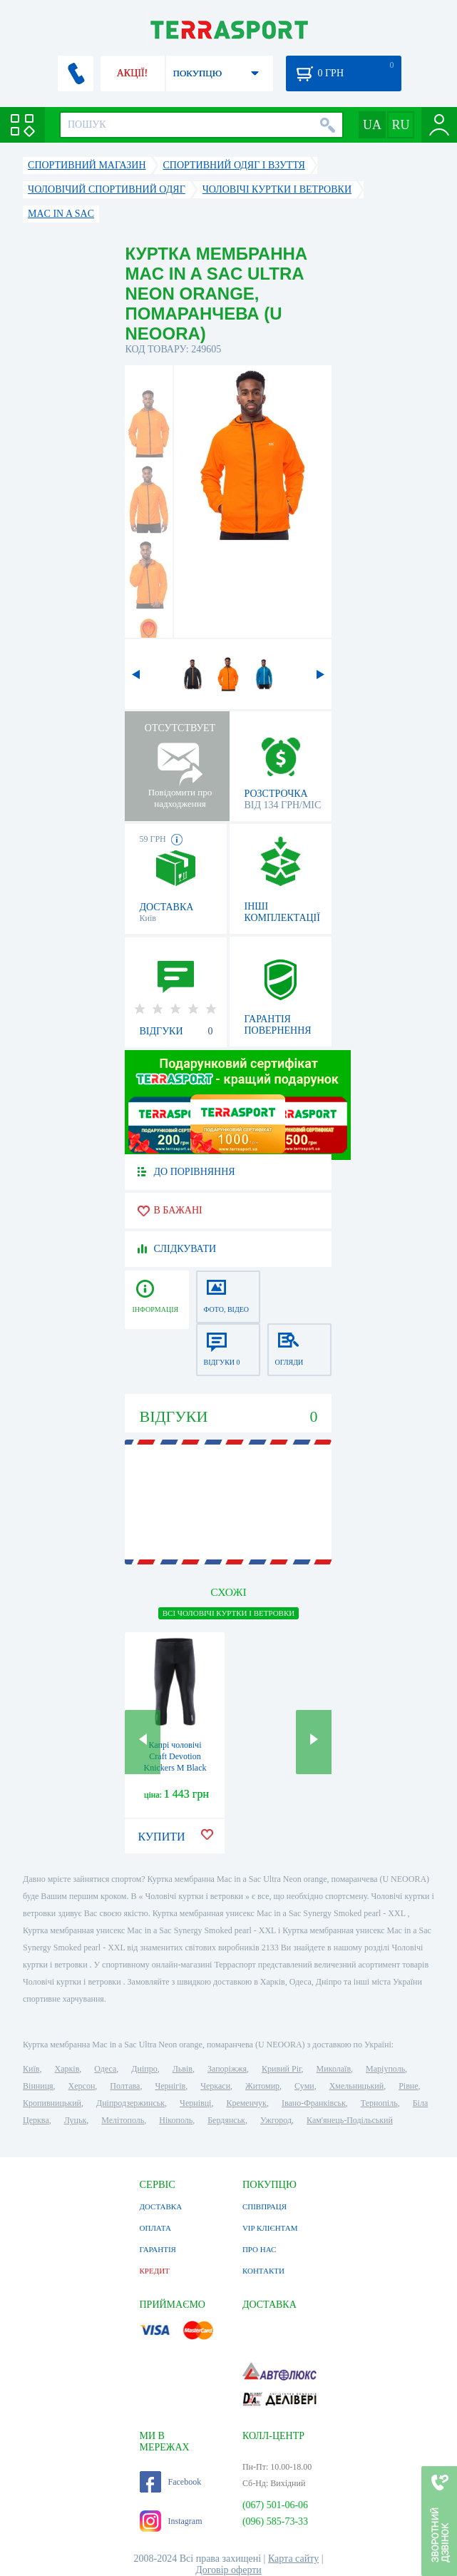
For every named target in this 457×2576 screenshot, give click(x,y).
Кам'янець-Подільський (350, 2120)
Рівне (408, 2086)
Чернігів (170, 2086)
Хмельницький (356, 2086)
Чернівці (195, 2103)
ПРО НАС (259, 2249)
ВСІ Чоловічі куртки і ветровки (229, 1613)
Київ (31, 2069)
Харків (66, 2069)
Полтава (125, 2086)
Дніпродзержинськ (130, 2103)
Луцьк (75, 2120)
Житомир (262, 2086)
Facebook (171, 2482)
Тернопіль (379, 2103)
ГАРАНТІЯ (158, 2249)
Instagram (171, 2521)
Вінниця (38, 2086)
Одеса (105, 2069)
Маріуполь (385, 2069)
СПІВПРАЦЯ (264, 2206)
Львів (182, 2069)
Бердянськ (226, 2120)
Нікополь (175, 2120)
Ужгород (276, 2120)
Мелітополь (122, 2120)
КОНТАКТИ (263, 2270)
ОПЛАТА (155, 2228)
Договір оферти (228, 2570)
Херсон (82, 2086)
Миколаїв (334, 2069)
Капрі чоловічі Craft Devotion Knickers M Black (174, 1756)
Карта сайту (293, 2558)
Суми (304, 2086)
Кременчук (246, 2103)
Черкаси (215, 2086)
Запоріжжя (227, 2069)
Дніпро (144, 2069)
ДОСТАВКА (161, 2206)
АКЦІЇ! (132, 73)
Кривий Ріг (282, 2069)
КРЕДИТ (155, 2270)
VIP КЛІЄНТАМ (270, 2228)
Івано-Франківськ (314, 2103)
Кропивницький (52, 2103)
